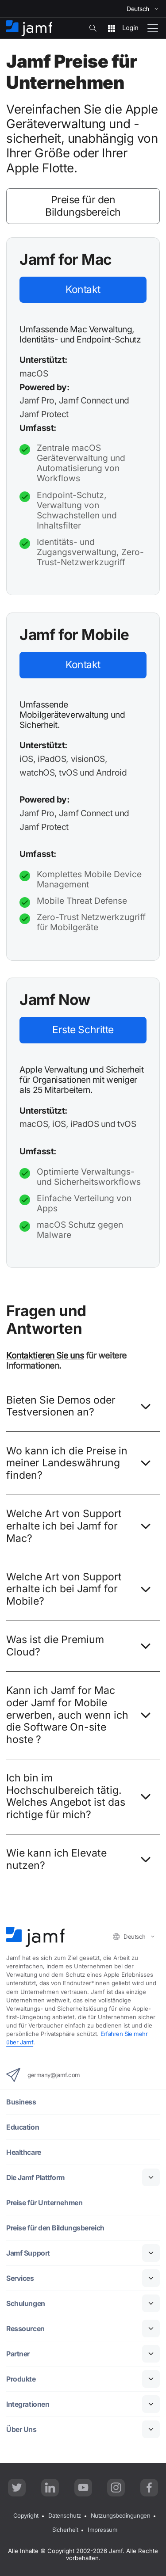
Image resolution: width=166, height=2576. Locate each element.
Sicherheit (65, 2529)
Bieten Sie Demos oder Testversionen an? (81, 1406)
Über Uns (21, 2429)
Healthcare (24, 2152)
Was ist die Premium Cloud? (81, 1646)
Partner (18, 2354)
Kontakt (83, 289)
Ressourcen (26, 2329)
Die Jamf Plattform (36, 2177)
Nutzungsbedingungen (120, 2515)
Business (21, 2102)
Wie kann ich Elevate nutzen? (81, 1860)
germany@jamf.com (43, 2075)
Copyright (26, 2515)
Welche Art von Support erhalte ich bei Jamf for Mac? (81, 1526)
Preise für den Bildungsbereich (82, 206)
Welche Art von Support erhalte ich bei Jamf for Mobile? (81, 1589)
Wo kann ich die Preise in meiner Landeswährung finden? (81, 1463)
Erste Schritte (83, 1030)
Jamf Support (28, 2253)
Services (20, 2278)
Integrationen (28, 2404)
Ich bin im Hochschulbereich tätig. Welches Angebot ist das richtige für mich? (81, 1797)
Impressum (103, 2529)
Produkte (21, 2379)
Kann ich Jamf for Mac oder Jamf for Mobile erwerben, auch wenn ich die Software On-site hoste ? (81, 1715)
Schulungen (26, 2303)
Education (22, 2127)
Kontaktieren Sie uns (45, 1355)
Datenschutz (64, 2515)
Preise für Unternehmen (45, 2203)
